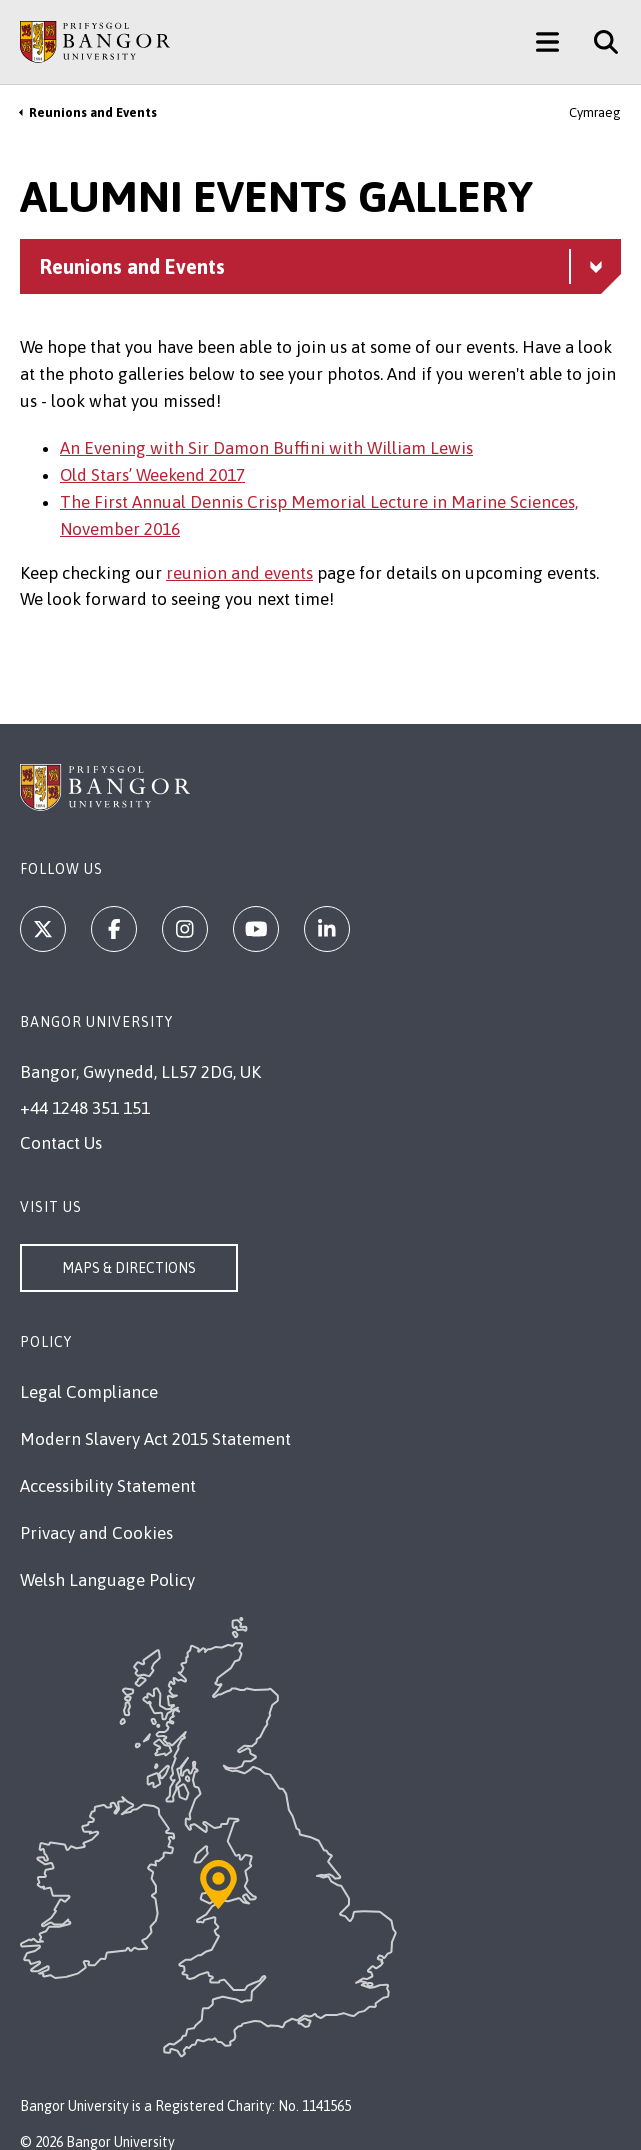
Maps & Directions (129, 1268)
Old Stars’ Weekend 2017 (152, 475)
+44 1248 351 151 (85, 1108)
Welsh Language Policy (107, 1580)
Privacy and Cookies (96, 1533)
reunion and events (239, 573)
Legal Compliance (89, 1392)
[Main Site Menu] (547, 42)
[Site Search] (598, 42)
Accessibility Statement (108, 1486)
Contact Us (61, 1143)
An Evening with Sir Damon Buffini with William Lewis (266, 448)
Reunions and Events (93, 112)
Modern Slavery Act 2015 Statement (155, 1439)
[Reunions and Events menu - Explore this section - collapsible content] (320, 266)
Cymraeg (595, 112)
